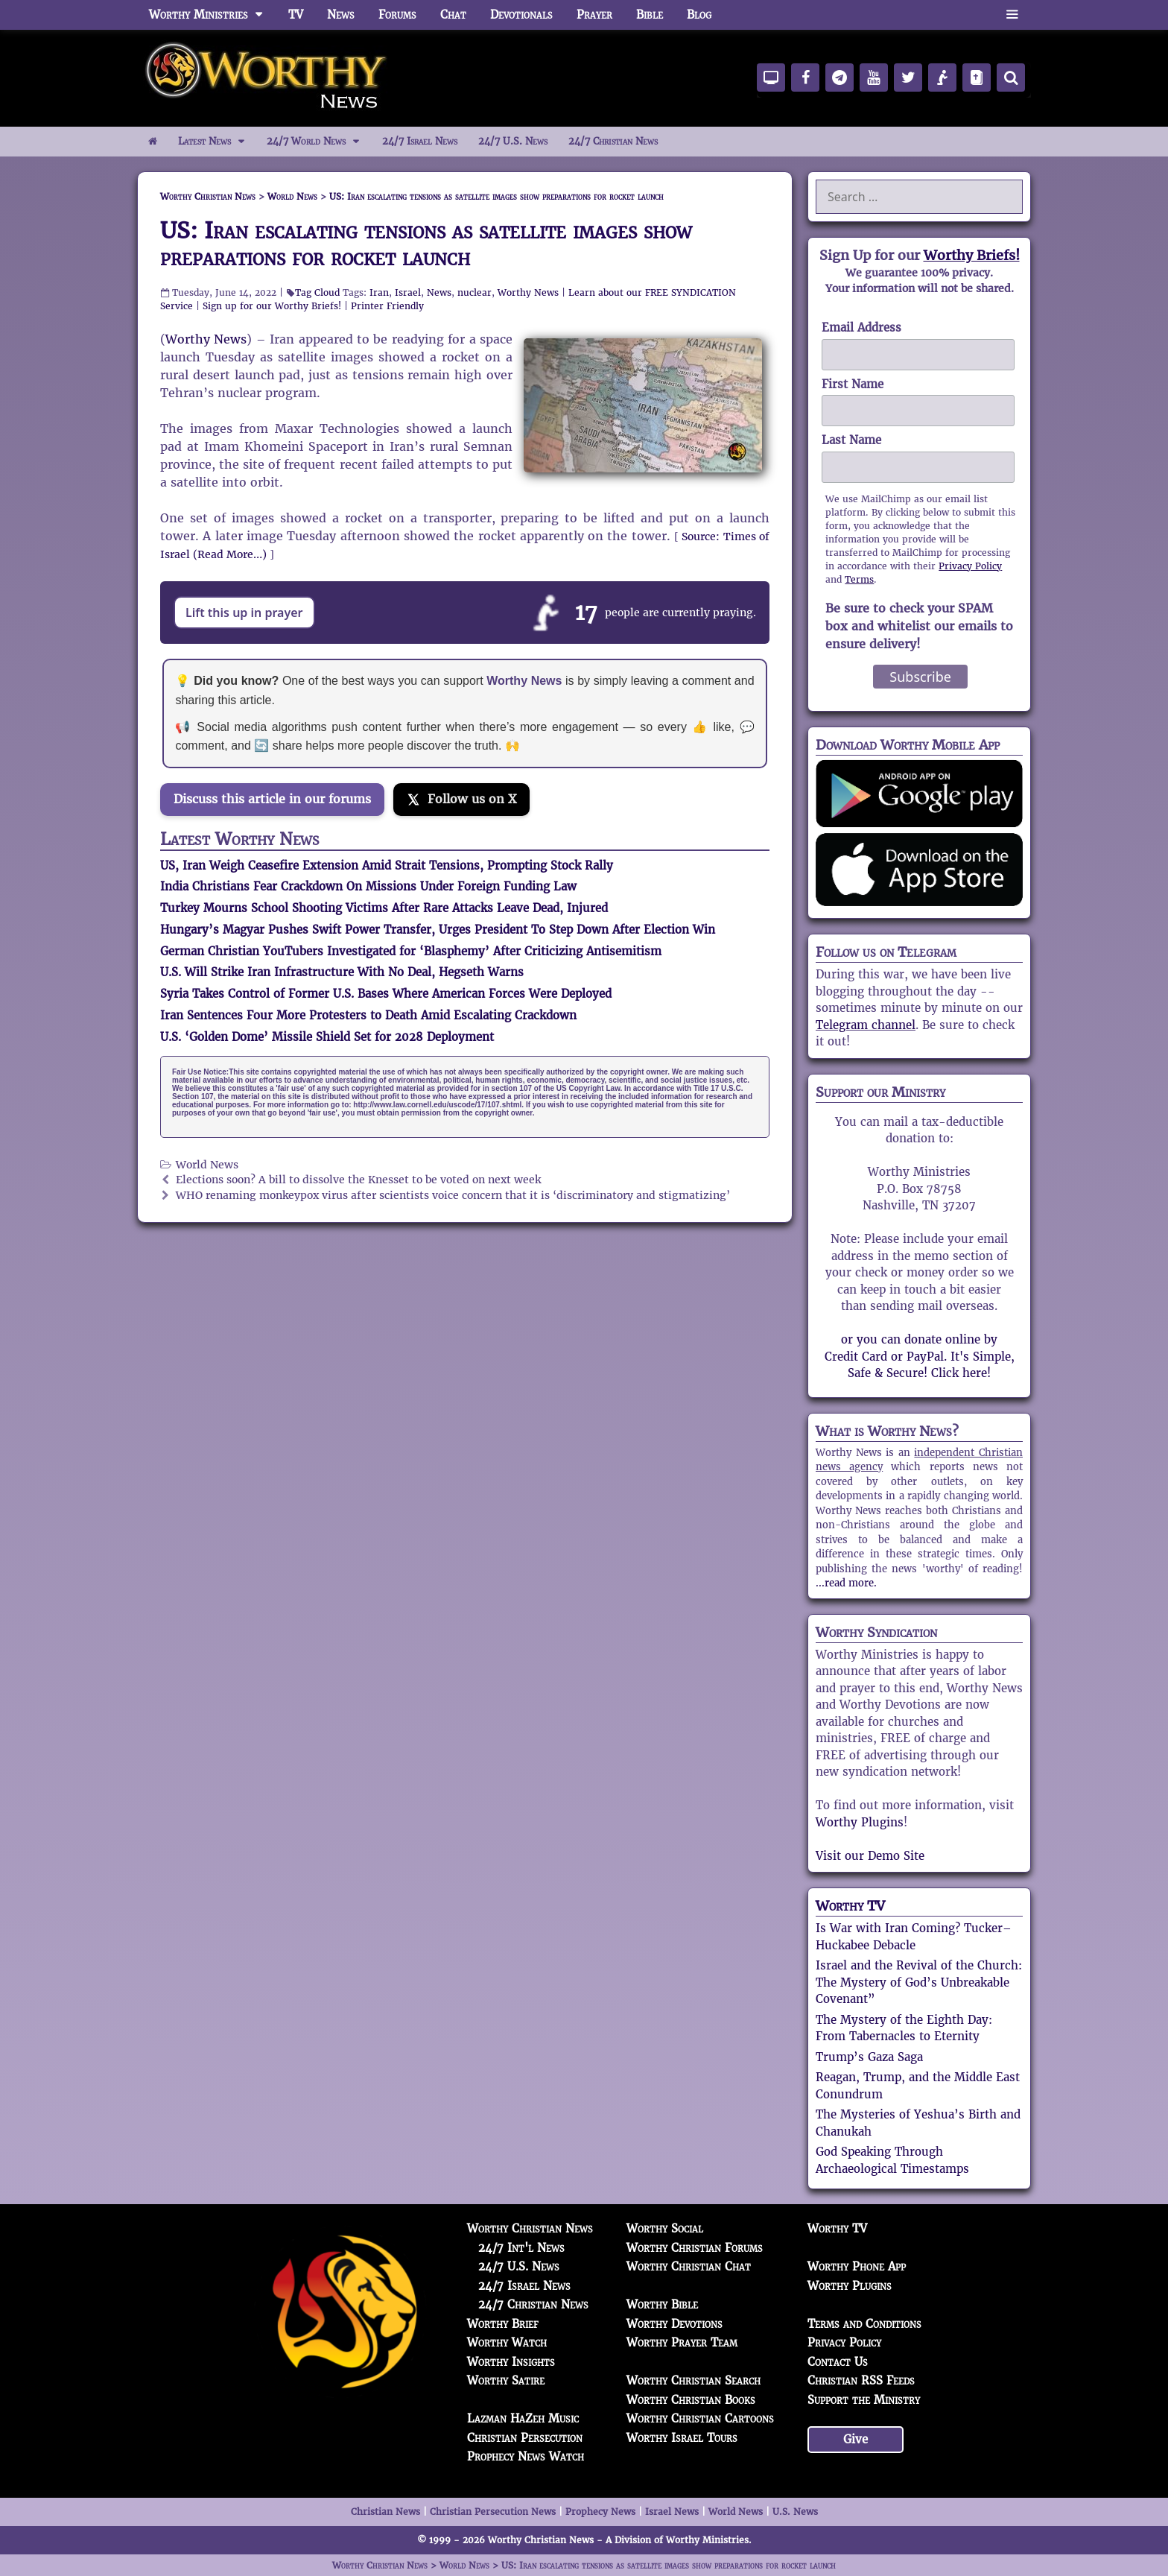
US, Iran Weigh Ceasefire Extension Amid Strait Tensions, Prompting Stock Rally (386, 865)
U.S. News (795, 2511)
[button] (1012, 15)
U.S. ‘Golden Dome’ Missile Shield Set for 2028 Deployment (327, 1037)
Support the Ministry (863, 2400)
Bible (649, 14)
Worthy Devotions (674, 2324)
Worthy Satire (506, 2380)
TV (295, 14)
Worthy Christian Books (690, 2400)
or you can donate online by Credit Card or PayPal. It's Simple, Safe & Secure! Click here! (920, 1356)
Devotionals (521, 14)
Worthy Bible (662, 2304)
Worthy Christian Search (693, 2380)
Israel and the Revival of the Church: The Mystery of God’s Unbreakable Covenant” (919, 1982)
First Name (852, 384)
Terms (859, 579)
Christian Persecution (525, 2438)
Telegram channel (865, 1025)
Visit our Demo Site (870, 1856)
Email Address (861, 327)
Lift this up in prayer (244, 612)
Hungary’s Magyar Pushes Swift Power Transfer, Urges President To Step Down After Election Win (437, 930)
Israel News (672, 2511)
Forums (397, 14)
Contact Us (837, 2362)
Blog (699, 14)
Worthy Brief (503, 2324)
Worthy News (528, 292)
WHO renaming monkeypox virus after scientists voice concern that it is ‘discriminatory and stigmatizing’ (453, 1195)
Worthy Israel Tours (681, 2438)
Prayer (594, 14)
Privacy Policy (970, 566)
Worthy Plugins (860, 1822)
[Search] (1011, 77)
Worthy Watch (507, 2342)
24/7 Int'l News (521, 2248)
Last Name (851, 440)
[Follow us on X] (461, 799)
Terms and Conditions (864, 2324)
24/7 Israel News (419, 141)
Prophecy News (600, 2511)
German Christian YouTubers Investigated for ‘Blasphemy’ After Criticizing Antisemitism (410, 951)
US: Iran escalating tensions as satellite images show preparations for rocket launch (426, 244)
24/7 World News (319, 141)
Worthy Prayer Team (681, 2342)
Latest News (217, 141)
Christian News (385, 2511)
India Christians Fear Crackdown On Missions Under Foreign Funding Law (368, 886)
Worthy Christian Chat (688, 2266)
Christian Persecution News (493, 2511)
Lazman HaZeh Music (523, 2418)
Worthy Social (664, 2228)
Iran (379, 292)
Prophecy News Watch (525, 2456)
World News (207, 1165)
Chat (453, 14)
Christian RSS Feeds (861, 2380)
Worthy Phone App (856, 2266)
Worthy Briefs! (972, 255)
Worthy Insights (511, 2362)
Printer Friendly (387, 305)
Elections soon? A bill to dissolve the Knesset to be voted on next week (358, 1180)
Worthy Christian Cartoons (700, 2418)
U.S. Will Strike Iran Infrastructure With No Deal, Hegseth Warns (342, 972)
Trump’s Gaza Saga (869, 2057)
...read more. (846, 1583)
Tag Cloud (317, 292)
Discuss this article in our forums (272, 799)
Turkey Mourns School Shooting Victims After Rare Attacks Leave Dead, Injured (384, 908)
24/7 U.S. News (513, 141)
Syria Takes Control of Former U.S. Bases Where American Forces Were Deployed (386, 994)
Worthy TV (850, 1905)
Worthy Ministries (212, 15)
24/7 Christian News (613, 141)
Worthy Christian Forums (694, 2248)
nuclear (474, 292)
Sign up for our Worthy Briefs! (272, 305)
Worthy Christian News (530, 2228)
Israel (408, 292)
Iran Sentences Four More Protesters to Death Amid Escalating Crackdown (368, 1015)
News (341, 14)
